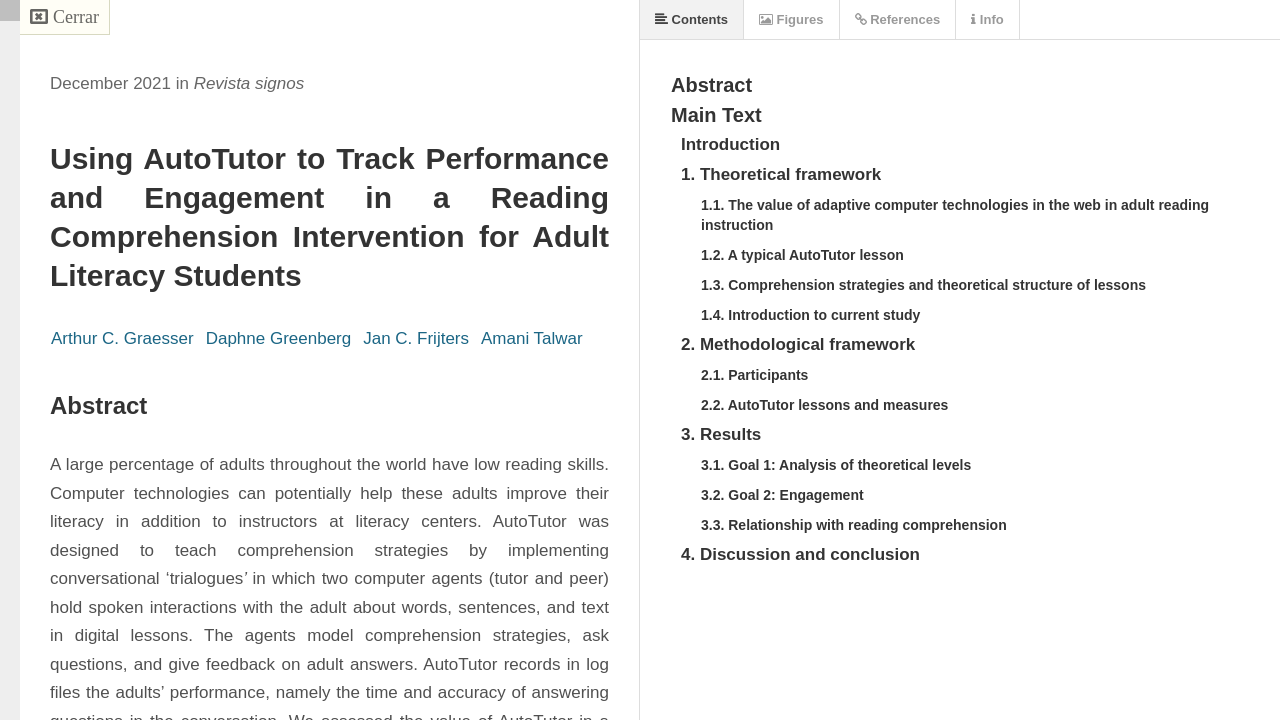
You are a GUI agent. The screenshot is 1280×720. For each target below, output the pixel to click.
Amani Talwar (532, 338)
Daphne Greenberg (279, 338)
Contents (691, 19)
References (898, 19)
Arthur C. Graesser (122, 338)
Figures (791, 19)
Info (987, 19)
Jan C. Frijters (416, 338)
